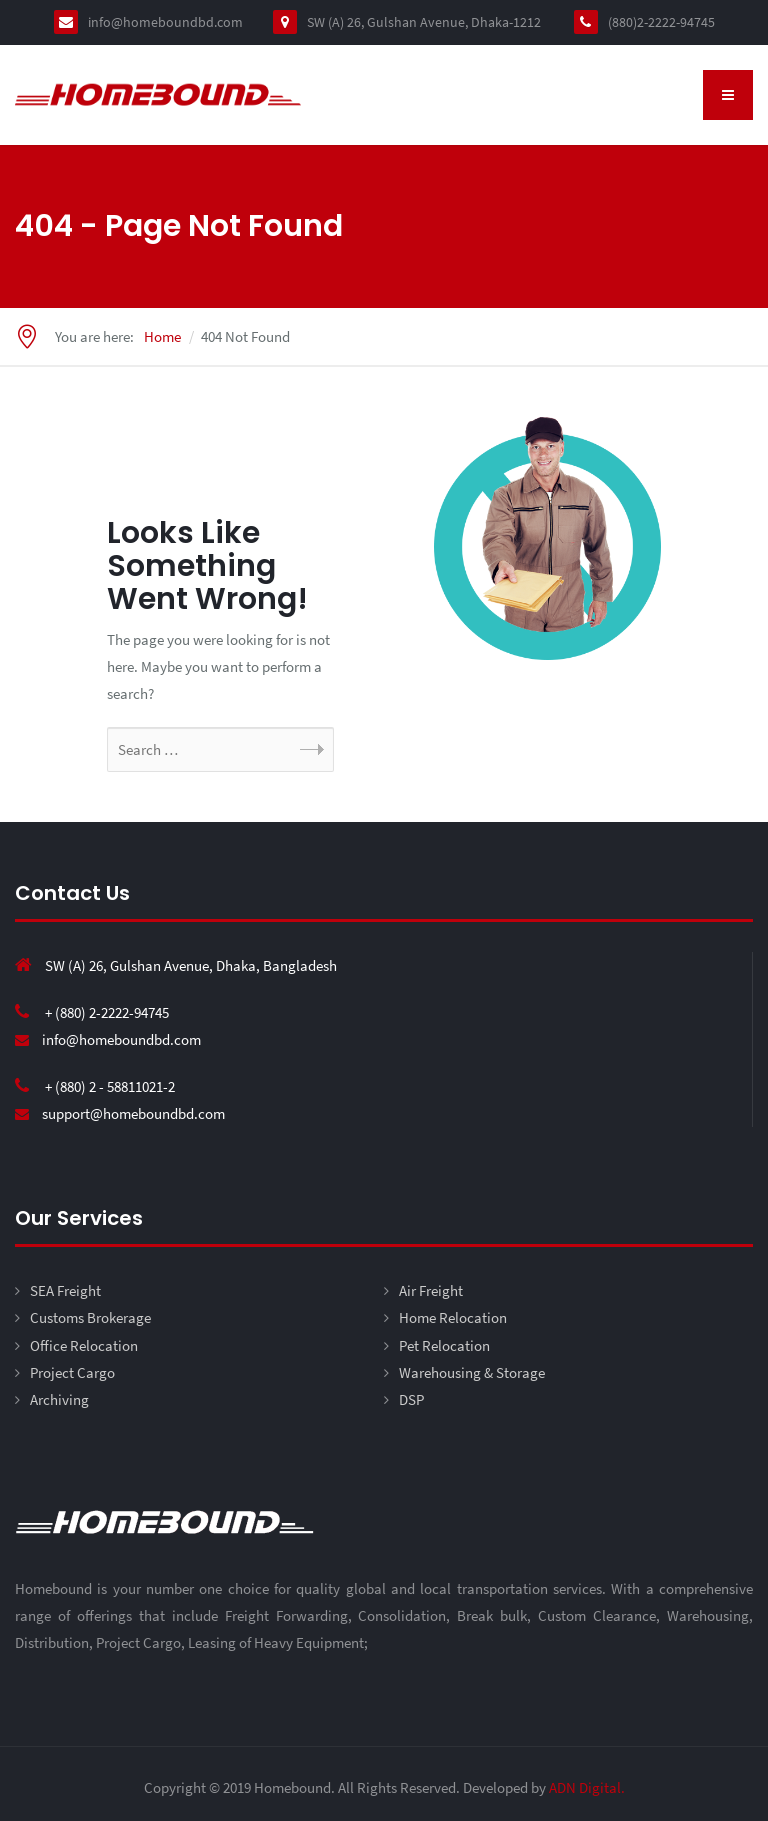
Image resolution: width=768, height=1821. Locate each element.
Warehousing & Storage (472, 1372)
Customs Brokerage (90, 1317)
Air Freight (431, 1290)
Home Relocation (453, 1317)
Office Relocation (84, 1345)
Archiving (59, 1399)
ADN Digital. (587, 1787)
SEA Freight (65, 1290)
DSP (411, 1399)
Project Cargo (72, 1372)
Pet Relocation (444, 1345)
